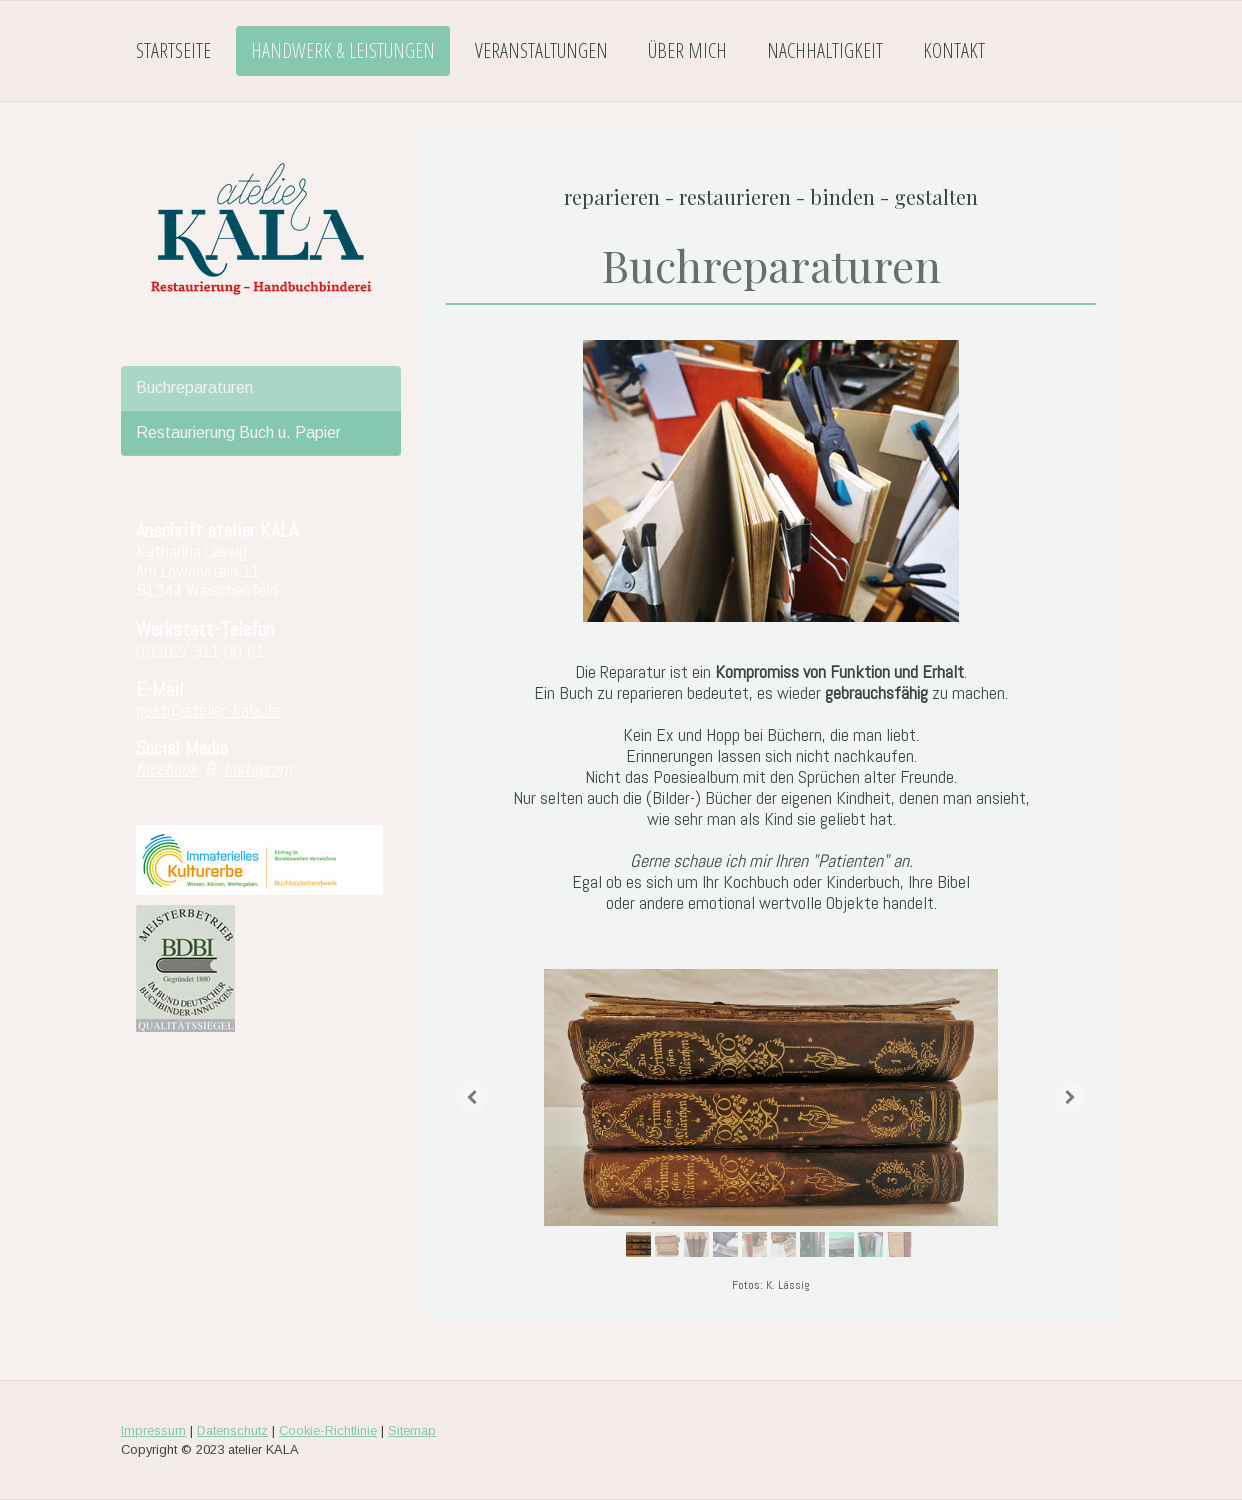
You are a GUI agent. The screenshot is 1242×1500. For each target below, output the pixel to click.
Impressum (153, 1430)
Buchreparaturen (194, 387)
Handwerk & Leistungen (343, 50)
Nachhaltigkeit (825, 50)
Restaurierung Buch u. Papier (238, 432)
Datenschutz (232, 1430)
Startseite (173, 50)
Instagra (251, 768)
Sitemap (412, 1430)
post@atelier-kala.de (208, 709)
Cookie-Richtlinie (328, 1430)
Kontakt (954, 50)
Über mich (687, 50)
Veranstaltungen (541, 50)
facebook (166, 768)
